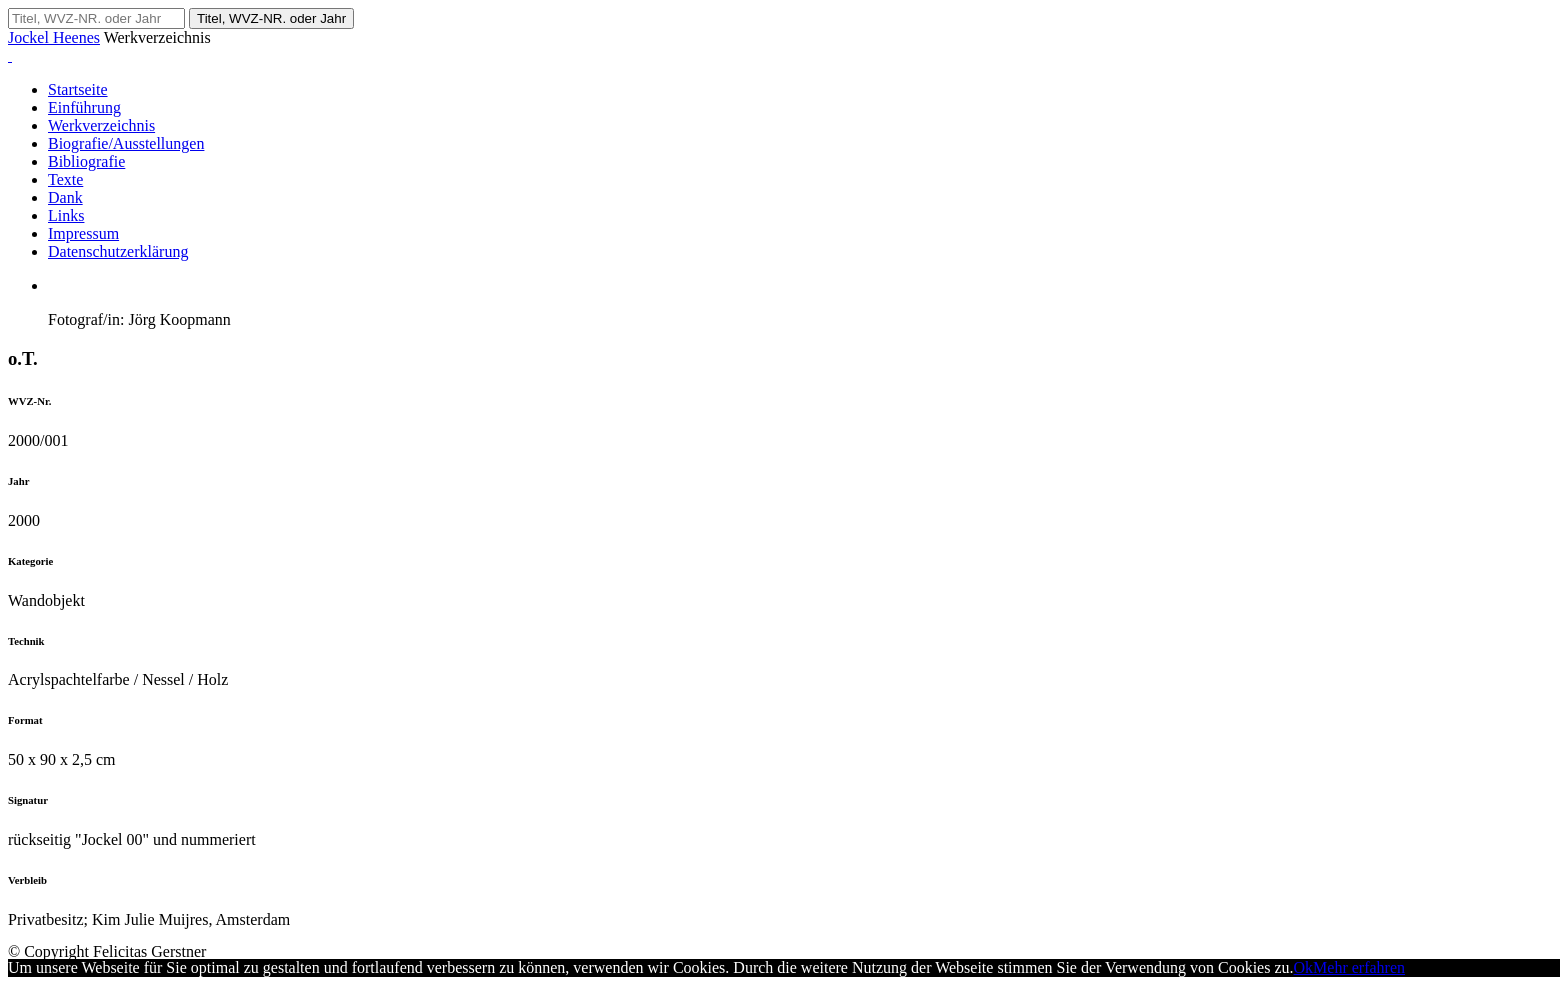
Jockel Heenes (54, 37)
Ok (1304, 967)
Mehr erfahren (1359, 967)
